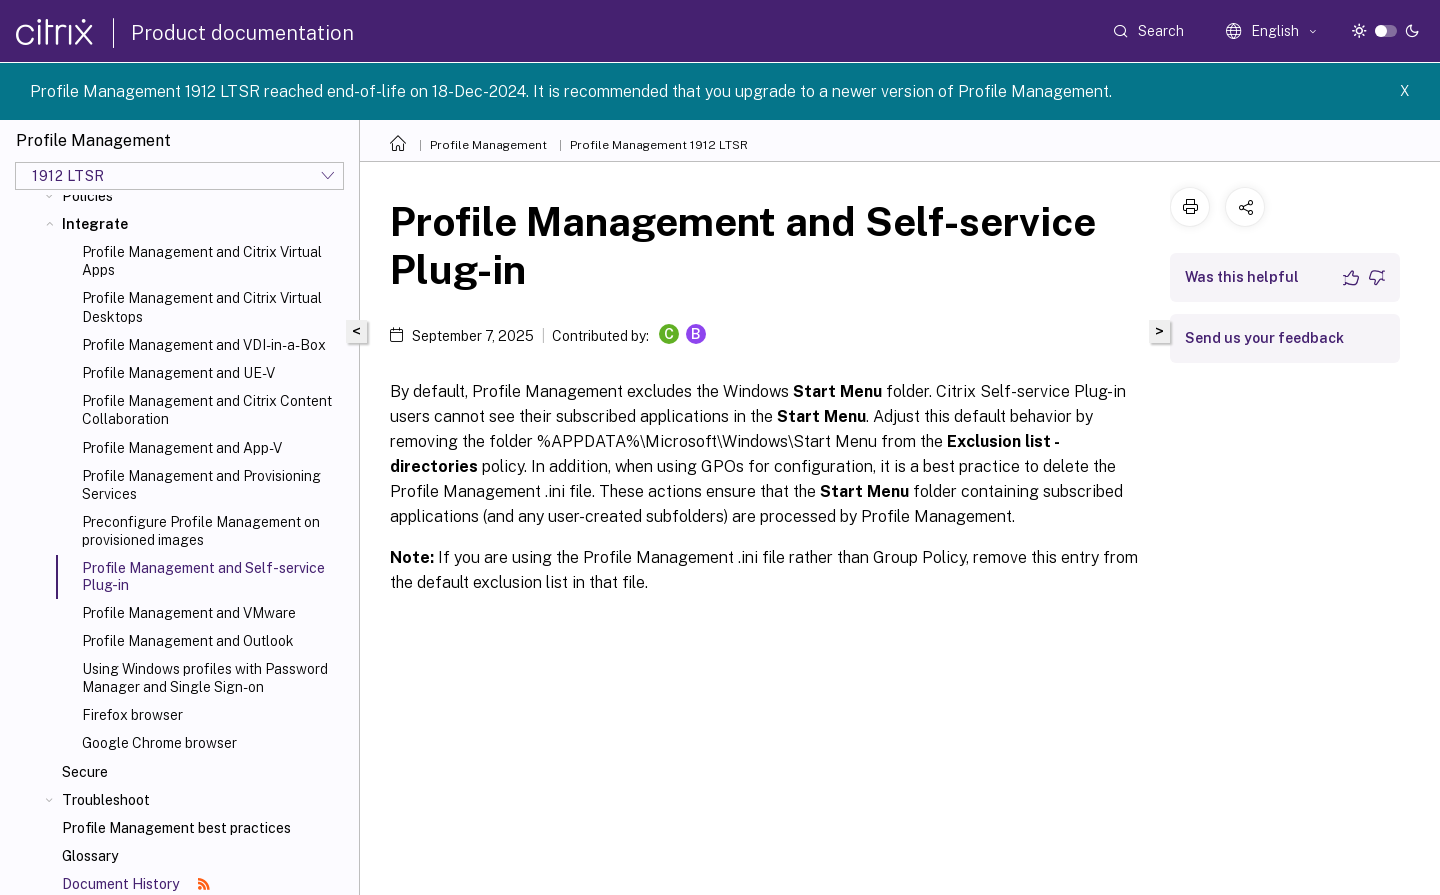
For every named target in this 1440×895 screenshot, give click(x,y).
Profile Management (488, 145)
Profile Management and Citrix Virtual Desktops (202, 307)
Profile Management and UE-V (178, 373)
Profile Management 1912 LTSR (659, 145)
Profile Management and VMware (189, 613)
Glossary (90, 856)
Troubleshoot (106, 800)
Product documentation (242, 33)
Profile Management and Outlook (188, 641)
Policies (87, 196)
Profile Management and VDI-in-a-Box (204, 345)
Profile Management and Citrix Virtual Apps (202, 261)
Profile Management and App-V (182, 448)
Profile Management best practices (176, 828)
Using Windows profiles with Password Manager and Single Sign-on (205, 678)
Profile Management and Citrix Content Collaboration (207, 410)
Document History (136, 884)
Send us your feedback (1264, 338)
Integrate (95, 224)
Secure (85, 772)
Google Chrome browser (159, 743)
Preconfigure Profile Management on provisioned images (201, 531)
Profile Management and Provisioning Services (201, 485)
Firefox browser (132, 715)
